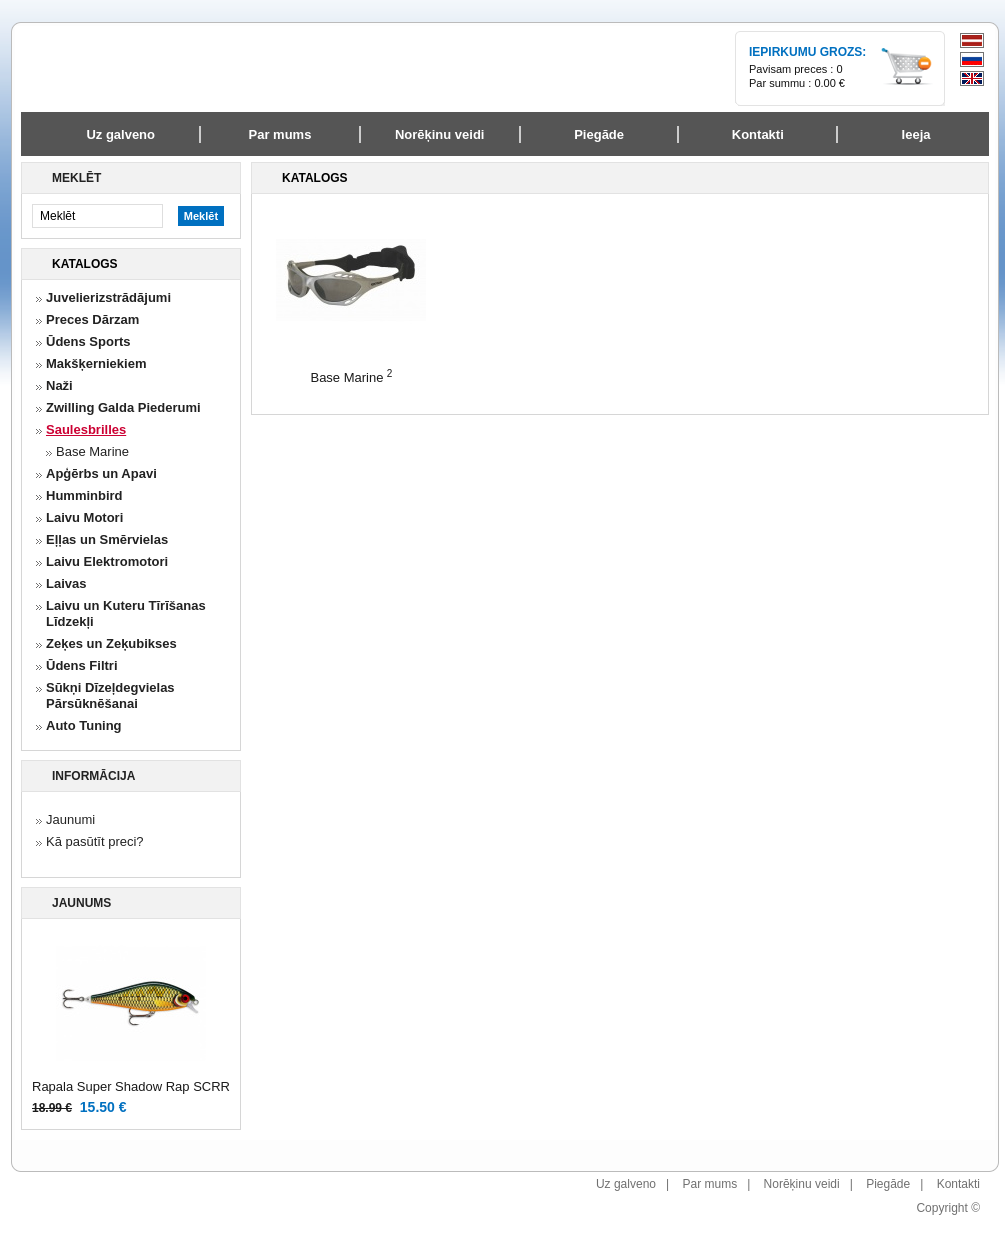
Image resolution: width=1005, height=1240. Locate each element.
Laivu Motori (84, 517)
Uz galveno (120, 134)
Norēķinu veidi (802, 1184)
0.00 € (829, 83)
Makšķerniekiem (96, 363)
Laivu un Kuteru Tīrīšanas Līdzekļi (126, 613)
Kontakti (958, 1184)
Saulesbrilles (86, 429)
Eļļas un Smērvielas (107, 539)
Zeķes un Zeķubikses (111, 643)
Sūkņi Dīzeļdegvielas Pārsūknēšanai (110, 695)
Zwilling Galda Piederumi (123, 407)
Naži (59, 385)
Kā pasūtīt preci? (95, 841)
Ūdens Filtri (82, 665)
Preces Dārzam (92, 319)
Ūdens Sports (88, 341)
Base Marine (92, 451)
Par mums (709, 1184)
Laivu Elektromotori (107, 561)
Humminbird (84, 495)
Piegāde (888, 1184)
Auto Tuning (84, 725)
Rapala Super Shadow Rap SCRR (131, 1086)
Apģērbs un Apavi (101, 473)
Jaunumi (70, 819)
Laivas (66, 583)
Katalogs (85, 264)
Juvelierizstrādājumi (108, 297)
